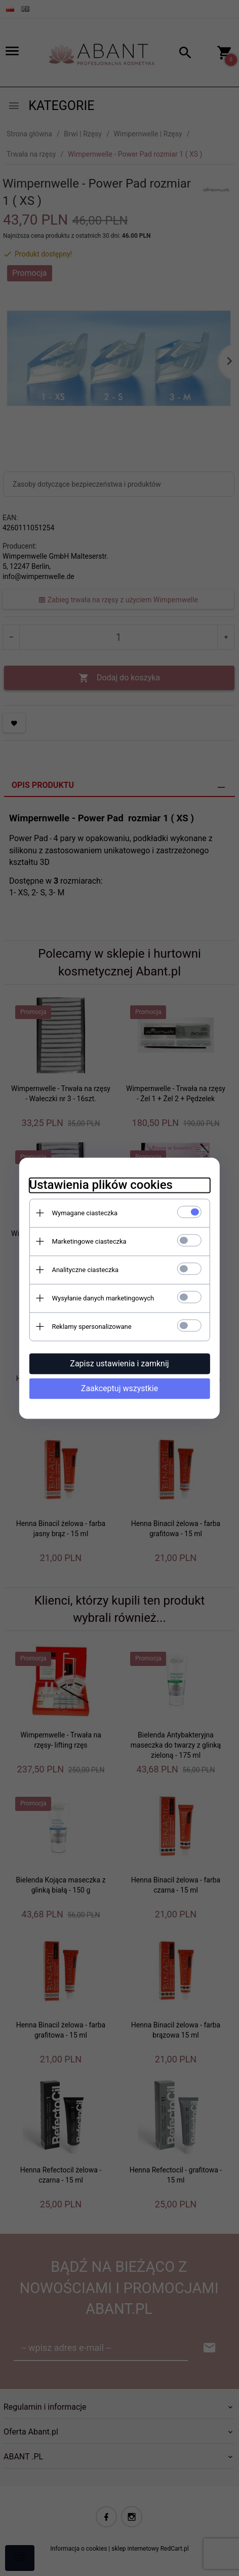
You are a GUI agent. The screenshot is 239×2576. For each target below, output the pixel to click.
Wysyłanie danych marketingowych (102, 1298)
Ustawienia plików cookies (100, 1185)
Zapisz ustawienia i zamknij (119, 1363)
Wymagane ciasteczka (84, 1213)
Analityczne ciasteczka (84, 1270)
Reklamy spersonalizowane (91, 1326)
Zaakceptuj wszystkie (119, 1388)
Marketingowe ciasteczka (88, 1241)
